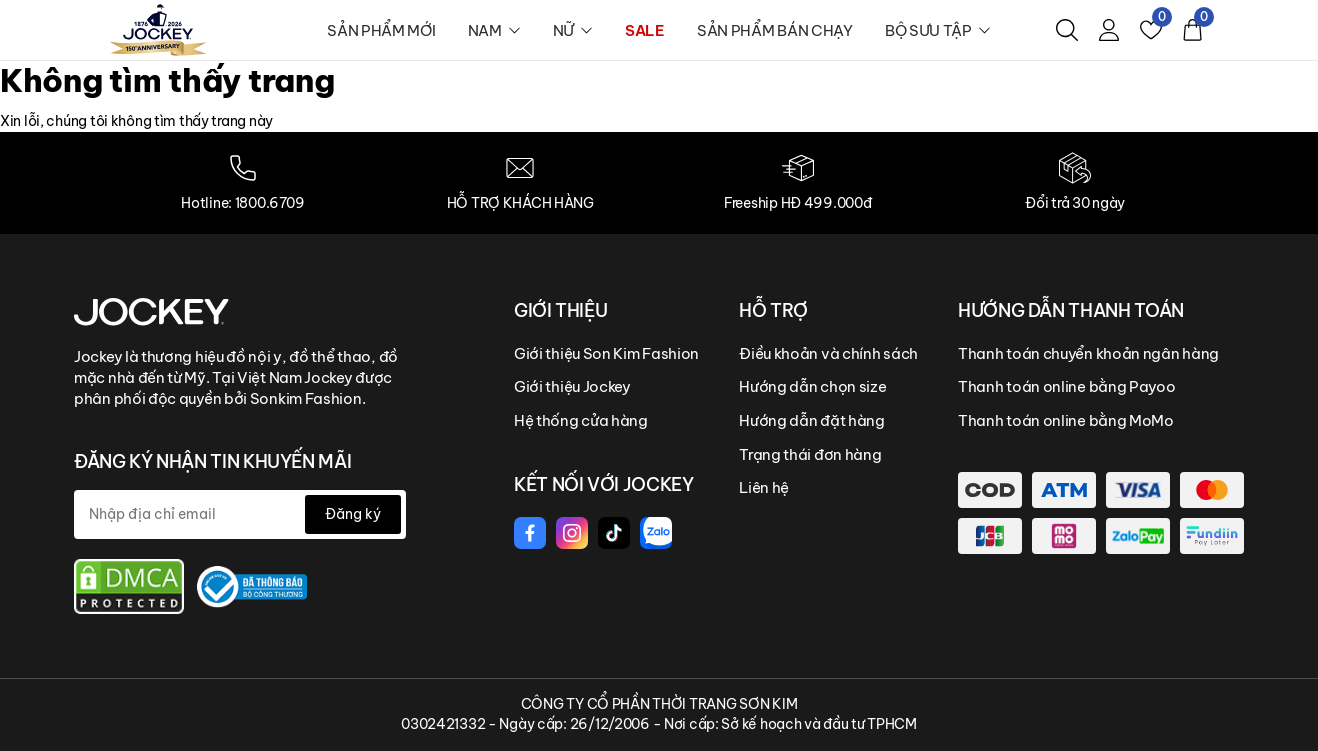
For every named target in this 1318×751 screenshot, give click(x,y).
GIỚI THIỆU (560, 310)
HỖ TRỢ (773, 310)
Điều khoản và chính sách (828, 353)
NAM (494, 30)
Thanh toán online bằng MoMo (1066, 420)
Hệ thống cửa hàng (581, 420)
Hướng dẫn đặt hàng (812, 420)
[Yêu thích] (1151, 30)
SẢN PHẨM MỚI (381, 30)
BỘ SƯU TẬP (938, 30)
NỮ (573, 30)
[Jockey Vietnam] (151, 310)
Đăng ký (353, 514)
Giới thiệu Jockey (572, 386)
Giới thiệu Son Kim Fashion (606, 353)
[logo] (158, 29)
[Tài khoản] (1109, 30)
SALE (645, 30)
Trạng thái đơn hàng (810, 454)
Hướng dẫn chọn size (812, 386)
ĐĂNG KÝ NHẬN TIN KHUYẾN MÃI (212, 461)
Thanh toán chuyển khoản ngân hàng (1088, 353)
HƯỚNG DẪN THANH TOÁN (1071, 310)
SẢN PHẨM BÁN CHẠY (775, 30)
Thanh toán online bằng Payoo (1067, 386)
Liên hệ (764, 487)
